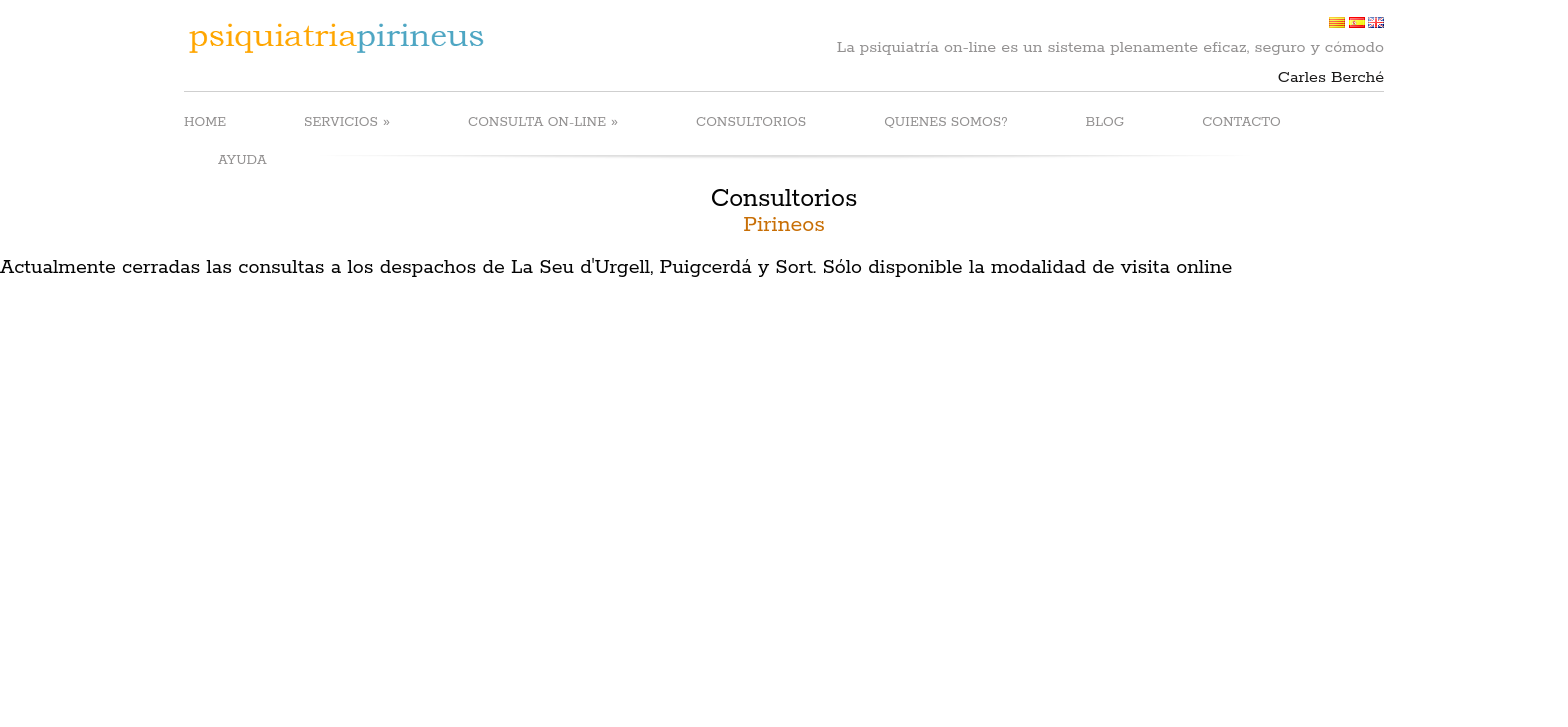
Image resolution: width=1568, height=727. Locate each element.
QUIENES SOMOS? (945, 122)
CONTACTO (1241, 122)
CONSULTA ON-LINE (543, 121)
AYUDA (242, 160)
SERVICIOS (347, 121)
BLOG (1105, 122)
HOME (205, 122)
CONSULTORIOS (751, 122)
